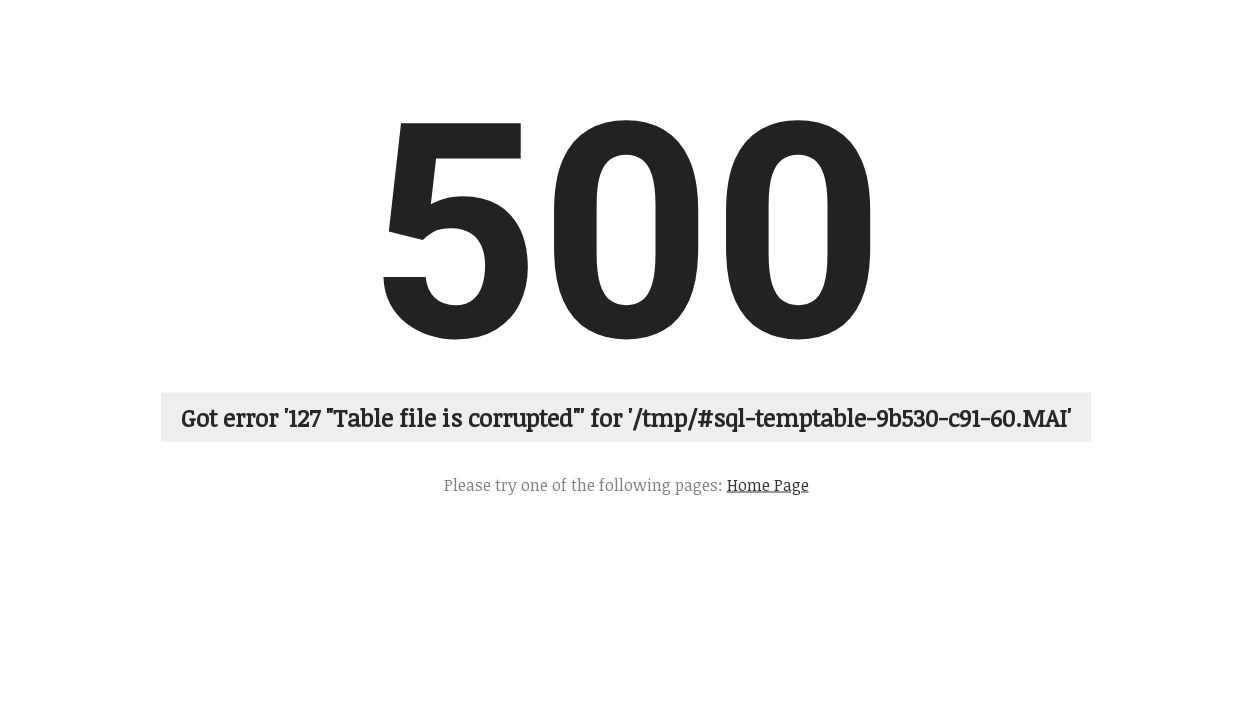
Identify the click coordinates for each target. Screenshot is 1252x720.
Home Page (768, 484)
